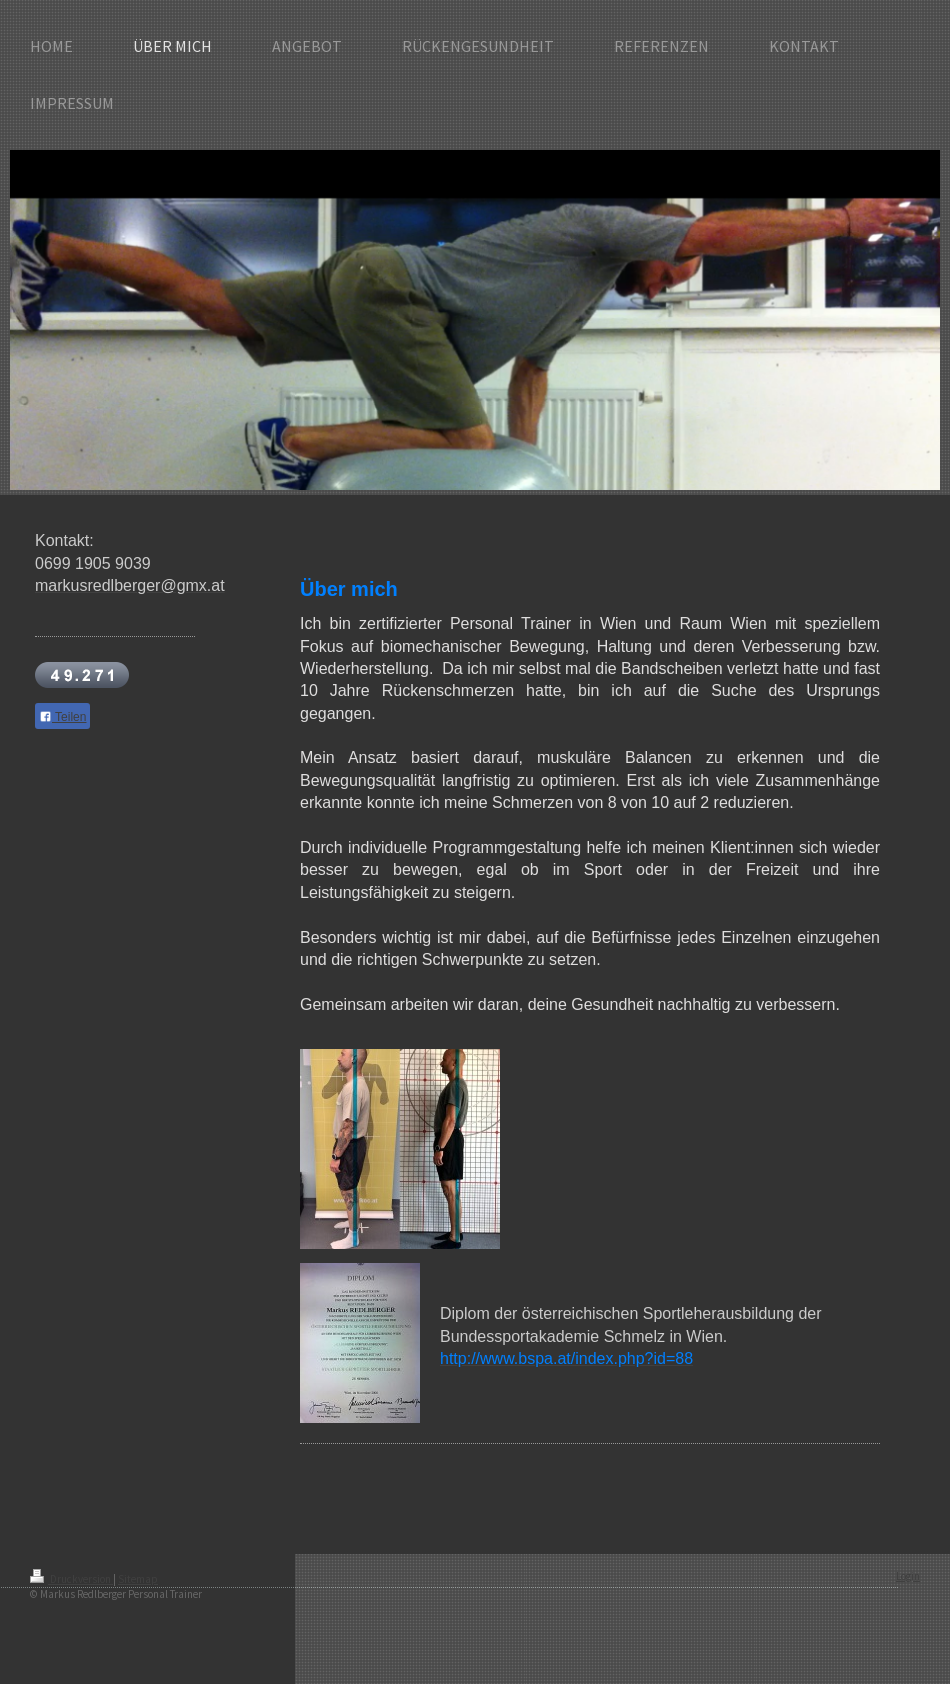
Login (908, 1576)
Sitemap (138, 1579)
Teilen (62, 717)
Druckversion (71, 1579)
